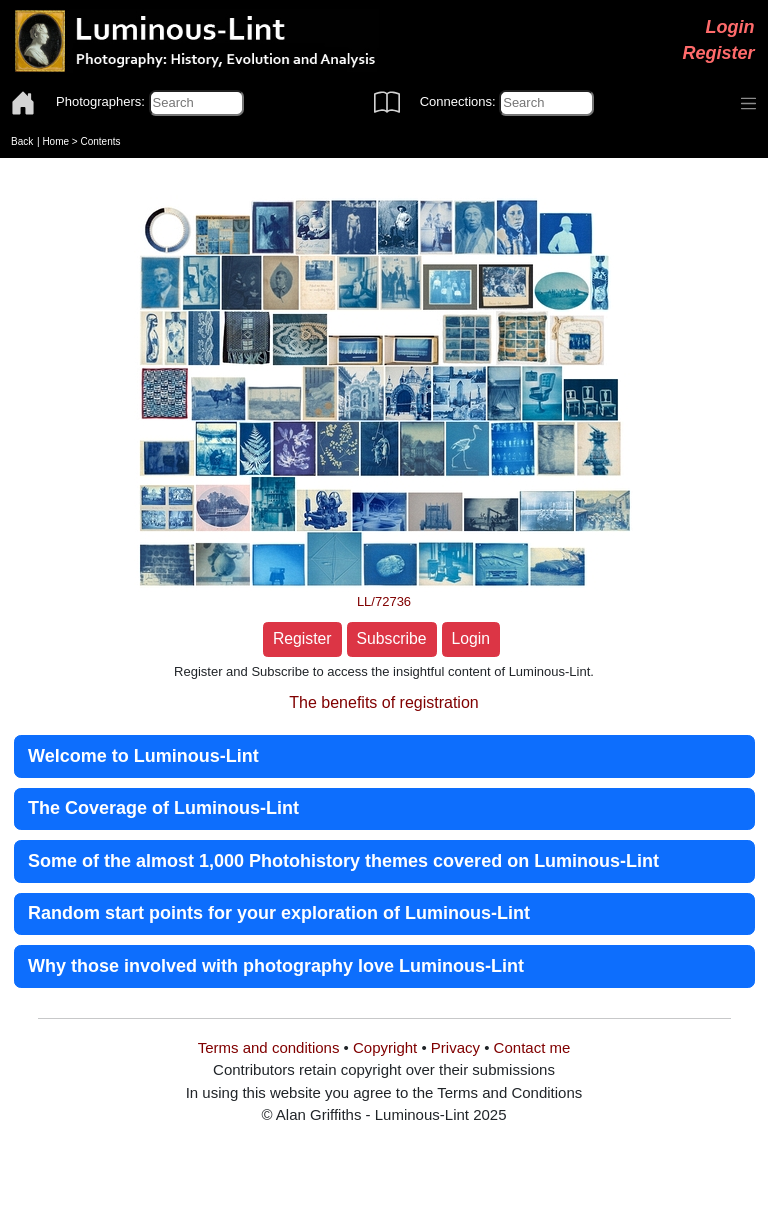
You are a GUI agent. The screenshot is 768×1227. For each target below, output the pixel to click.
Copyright (385, 1047)
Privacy (455, 1047)
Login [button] (471, 638)
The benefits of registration (383, 702)
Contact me (532, 1047)
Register (718, 53)
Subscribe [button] (392, 638)
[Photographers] (196, 103)
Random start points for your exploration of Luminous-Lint (279, 913)
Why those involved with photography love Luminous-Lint (276, 966)
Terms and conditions (269, 1047)
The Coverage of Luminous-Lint (163, 808)
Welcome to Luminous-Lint (143, 756)
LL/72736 (384, 601)
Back (22, 141)
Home (55, 141)
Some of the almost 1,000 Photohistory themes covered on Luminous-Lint (343, 861)
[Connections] (546, 103)
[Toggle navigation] (749, 104)
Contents (100, 141)
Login (730, 27)
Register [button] (302, 638)
